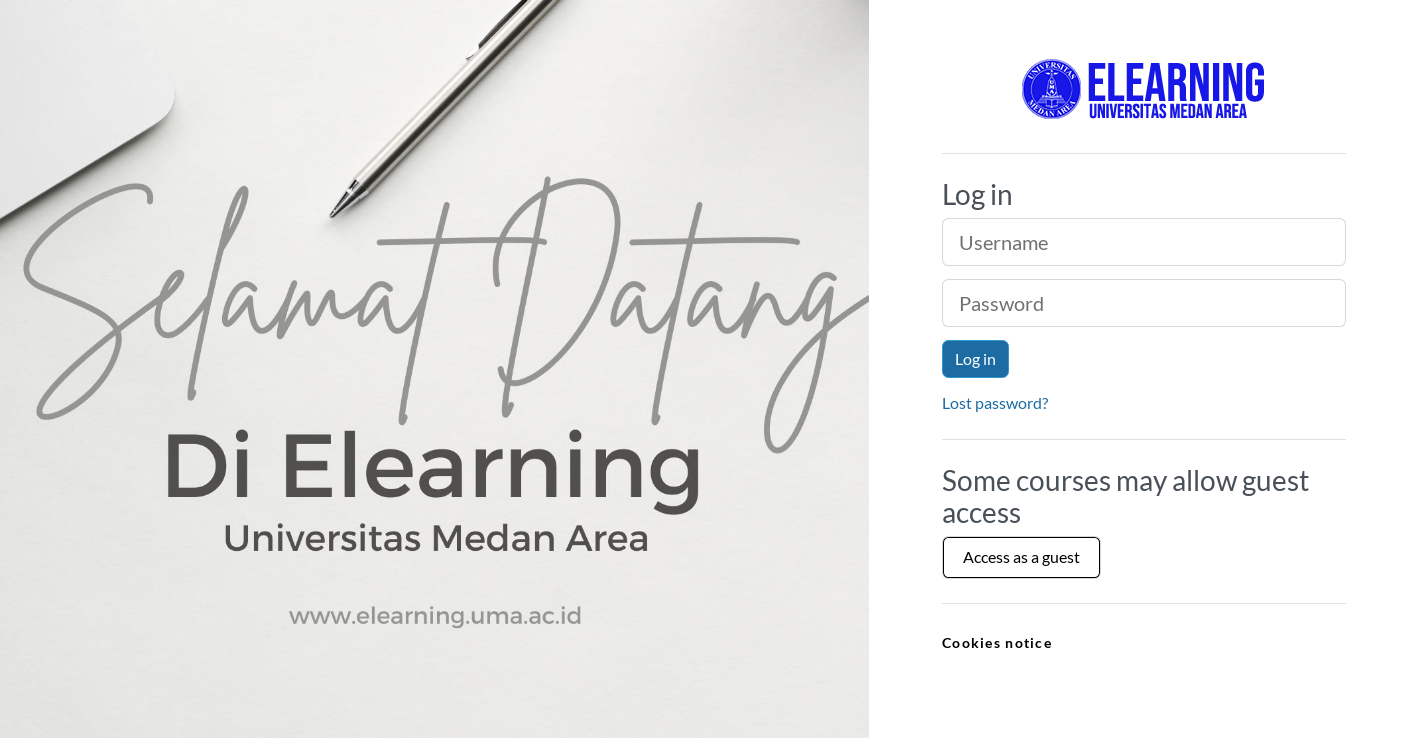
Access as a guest (1021, 556)
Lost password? (995, 402)
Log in (975, 358)
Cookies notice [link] (997, 642)
